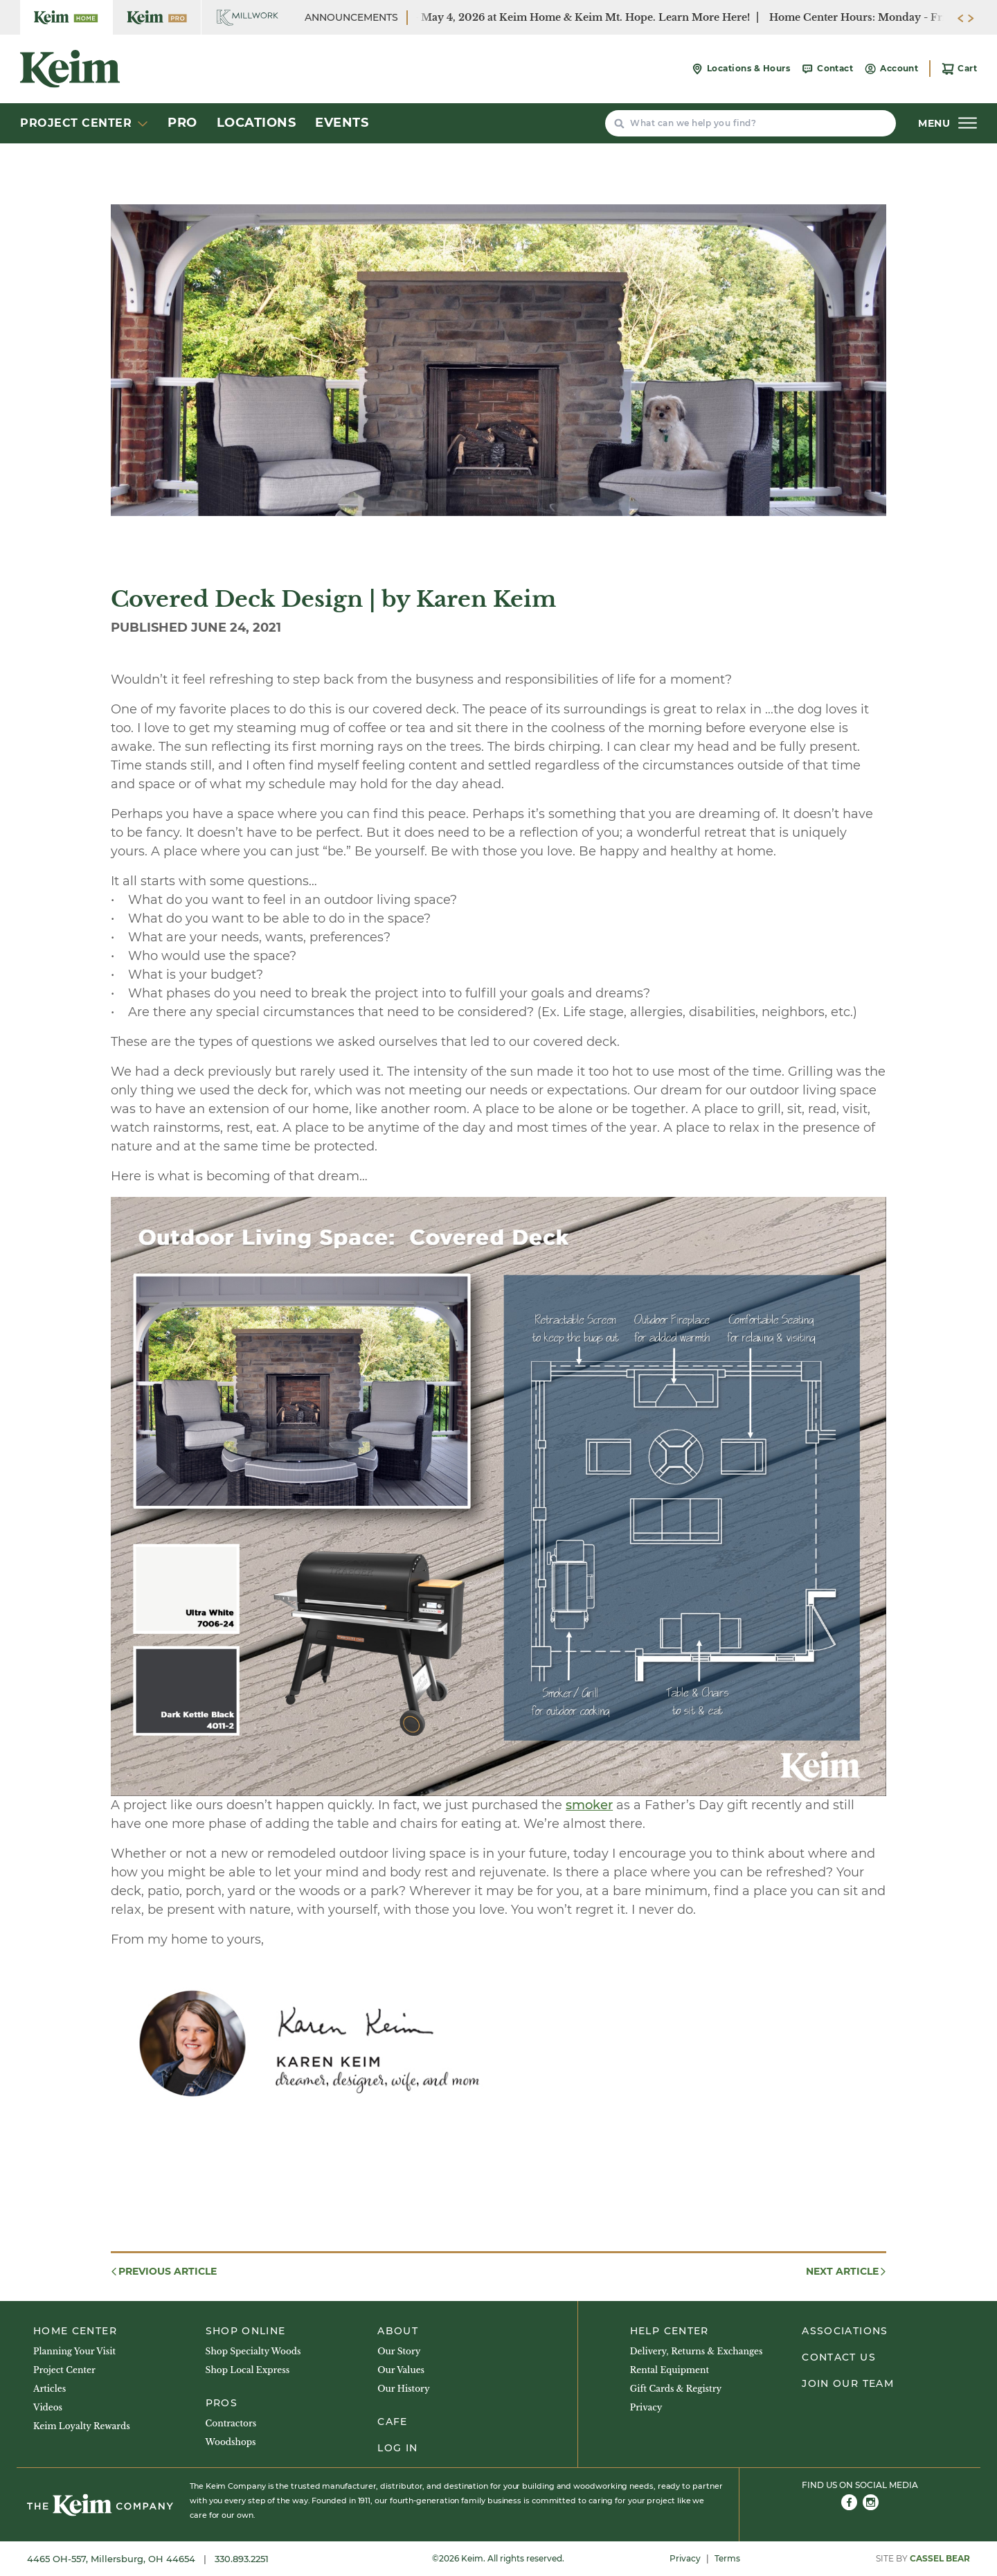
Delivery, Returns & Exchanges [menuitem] (696, 2351)
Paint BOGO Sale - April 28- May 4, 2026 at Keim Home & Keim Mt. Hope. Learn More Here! (524, 17)
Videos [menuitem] (47, 2407)
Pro (182, 122)
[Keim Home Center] (66, 17)
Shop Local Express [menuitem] (248, 2370)
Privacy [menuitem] (646, 2407)
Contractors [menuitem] (231, 2423)
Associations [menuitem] (845, 2331)
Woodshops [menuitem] (231, 2442)
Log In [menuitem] (397, 2448)
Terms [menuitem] (727, 2558)
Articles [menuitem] (49, 2388)
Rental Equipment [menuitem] (669, 2370)
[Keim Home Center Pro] (157, 17)
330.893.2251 (242, 2558)
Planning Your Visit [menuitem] (74, 2351)
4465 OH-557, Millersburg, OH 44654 (112, 2558)
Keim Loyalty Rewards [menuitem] (81, 2426)
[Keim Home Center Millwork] (247, 17)
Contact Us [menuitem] (839, 2357)
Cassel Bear (940, 2558)
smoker (589, 1805)
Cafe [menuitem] (392, 2421)
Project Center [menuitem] (64, 2370)
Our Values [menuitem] (400, 2370)
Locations (256, 122)
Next (847, 2271)
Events (341, 122)
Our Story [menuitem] (398, 2351)
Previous (163, 2271)
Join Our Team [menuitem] (848, 2383)
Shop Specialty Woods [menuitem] (253, 2351)
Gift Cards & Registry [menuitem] (675, 2388)
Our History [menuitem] (403, 2388)
